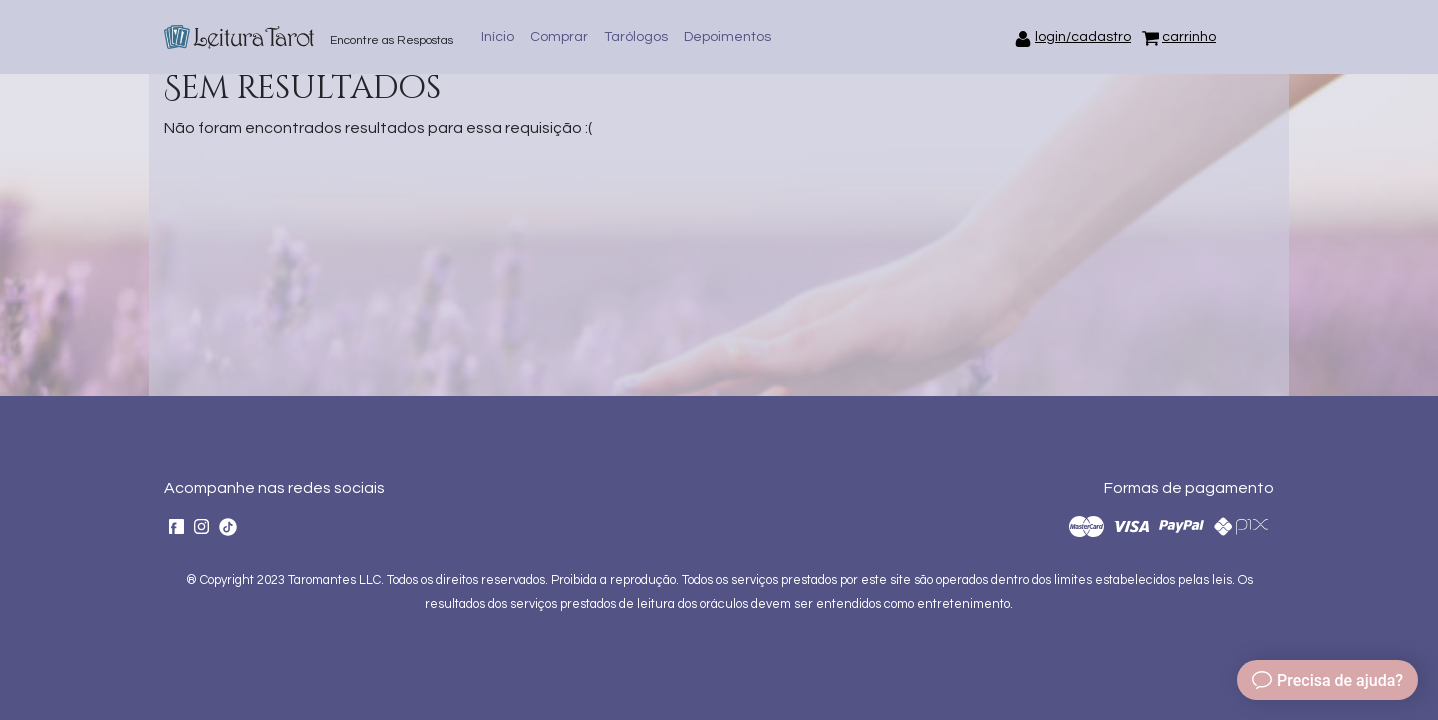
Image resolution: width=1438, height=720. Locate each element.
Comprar (559, 37)
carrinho (1189, 37)
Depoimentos (727, 37)
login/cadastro (1083, 37)
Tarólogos (636, 37)
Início (497, 37)
